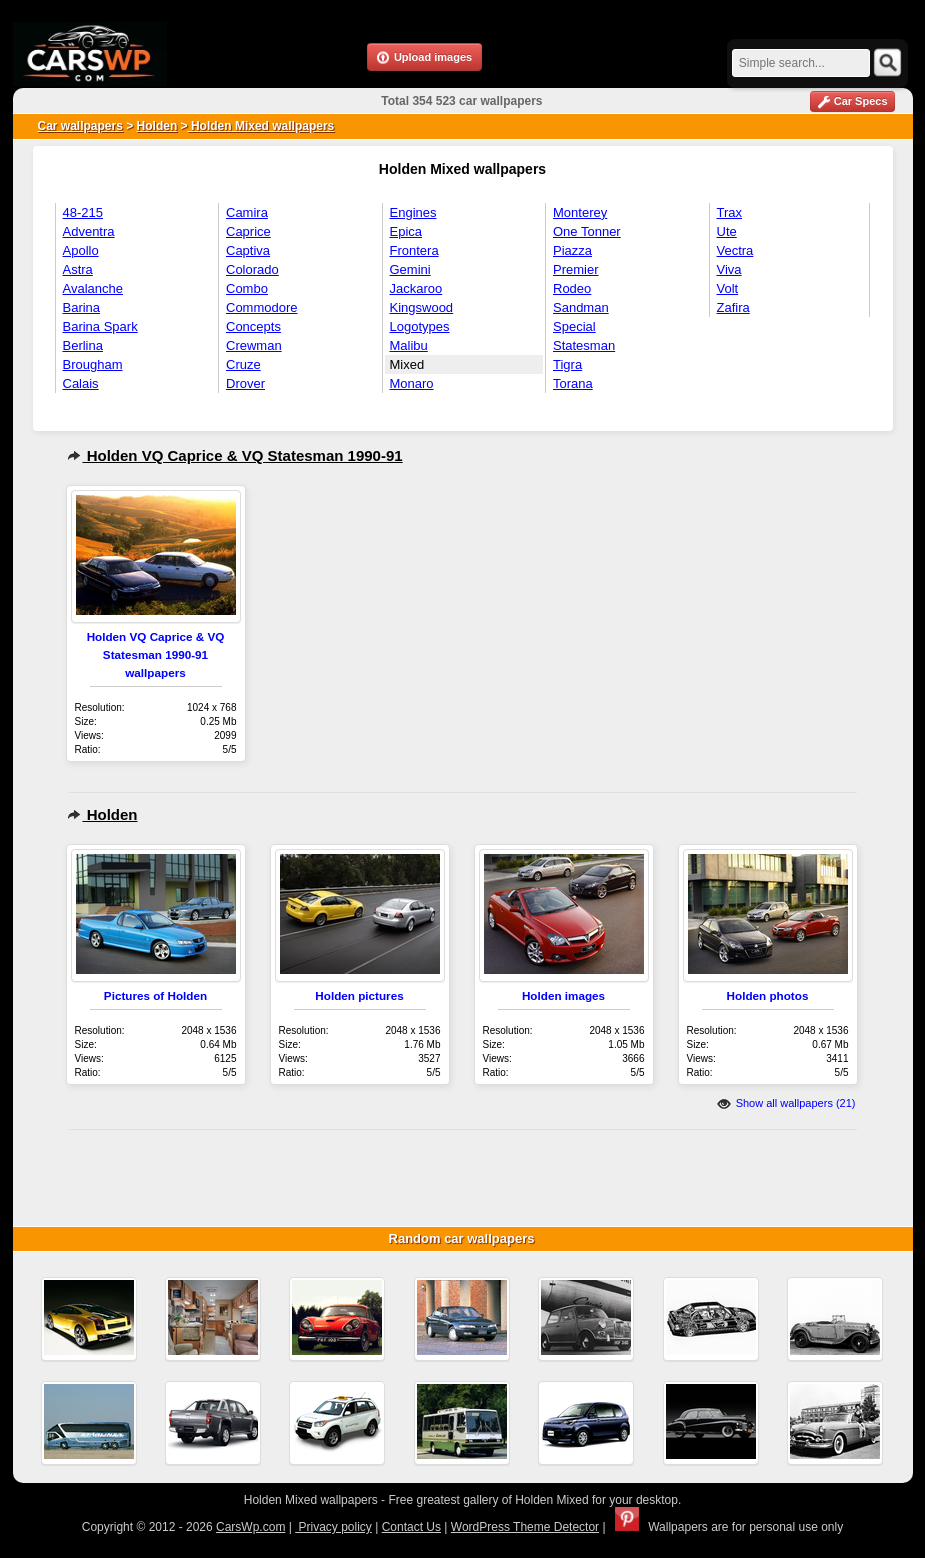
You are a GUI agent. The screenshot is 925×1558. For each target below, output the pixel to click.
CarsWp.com (250, 1527)
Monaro (412, 383)
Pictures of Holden (155, 995)
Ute (727, 231)
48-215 (83, 212)
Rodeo (572, 288)
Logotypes (420, 326)
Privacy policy (333, 1527)
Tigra (567, 364)
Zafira (733, 307)
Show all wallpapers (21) (786, 1103)
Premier (576, 269)
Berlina (83, 345)
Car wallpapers (80, 126)
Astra (78, 269)
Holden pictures (359, 995)
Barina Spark (100, 326)
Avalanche (93, 288)
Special (574, 326)
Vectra (735, 250)
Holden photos (768, 995)
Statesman (584, 345)
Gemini (410, 269)
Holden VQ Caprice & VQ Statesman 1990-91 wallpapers (156, 654)
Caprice (248, 231)
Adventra (89, 231)
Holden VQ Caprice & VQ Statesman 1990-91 (235, 455)
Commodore (262, 307)
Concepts (253, 326)
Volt (728, 288)
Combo (247, 288)
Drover (245, 383)
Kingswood (422, 307)
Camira (247, 212)
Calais (81, 383)
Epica (406, 231)
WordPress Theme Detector (525, 1527)
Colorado (252, 269)
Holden (157, 126)
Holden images (563, 995)
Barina (82, 307)
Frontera (414, 250)
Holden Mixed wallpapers (261, 126)
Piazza (572, 250)
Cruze (243, 364)
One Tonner (587, 231)
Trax (730, 212)
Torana (573, 383)
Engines (413, 212)
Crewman (254, 345)
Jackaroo (416, 288)
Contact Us (411, 1527)
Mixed (407, 364)
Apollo (81, 250)
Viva (729, 269)
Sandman (581, 307)
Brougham (93, 364)
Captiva (248, 250)
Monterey (580, 212)
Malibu (409, 345)
